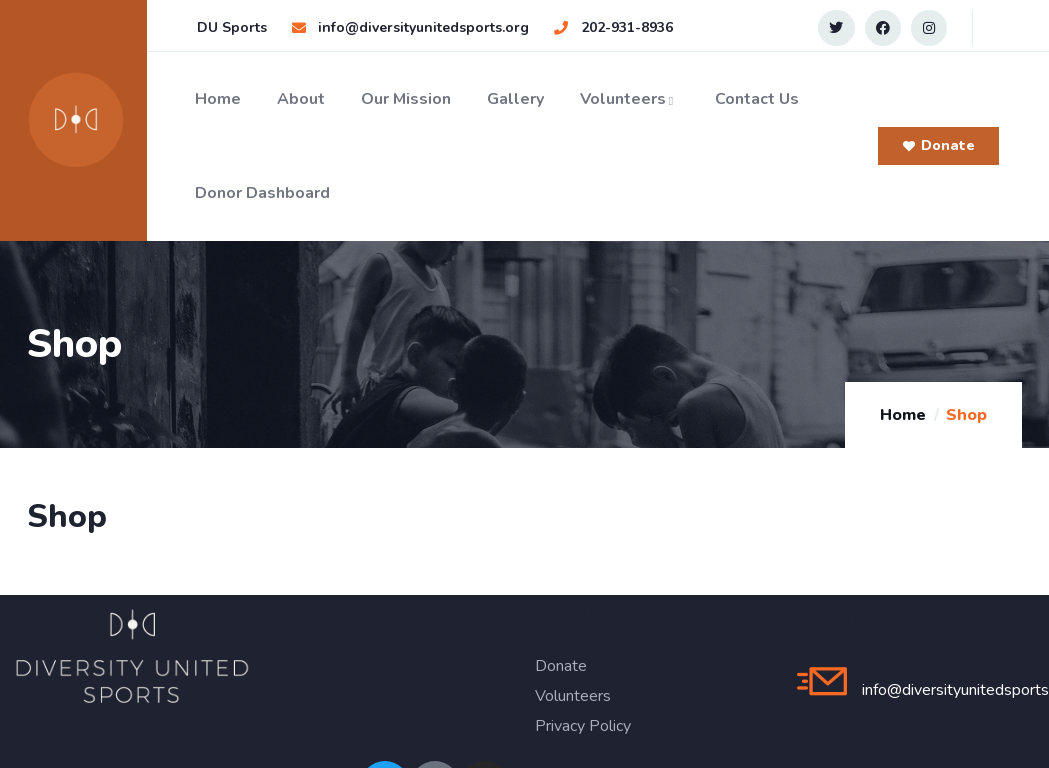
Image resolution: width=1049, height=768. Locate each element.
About (301, 99)
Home (218, 99)
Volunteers (629, 99)
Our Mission (406, 99)
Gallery (515, 99)
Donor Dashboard (262, 193)
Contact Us (757, 99)
